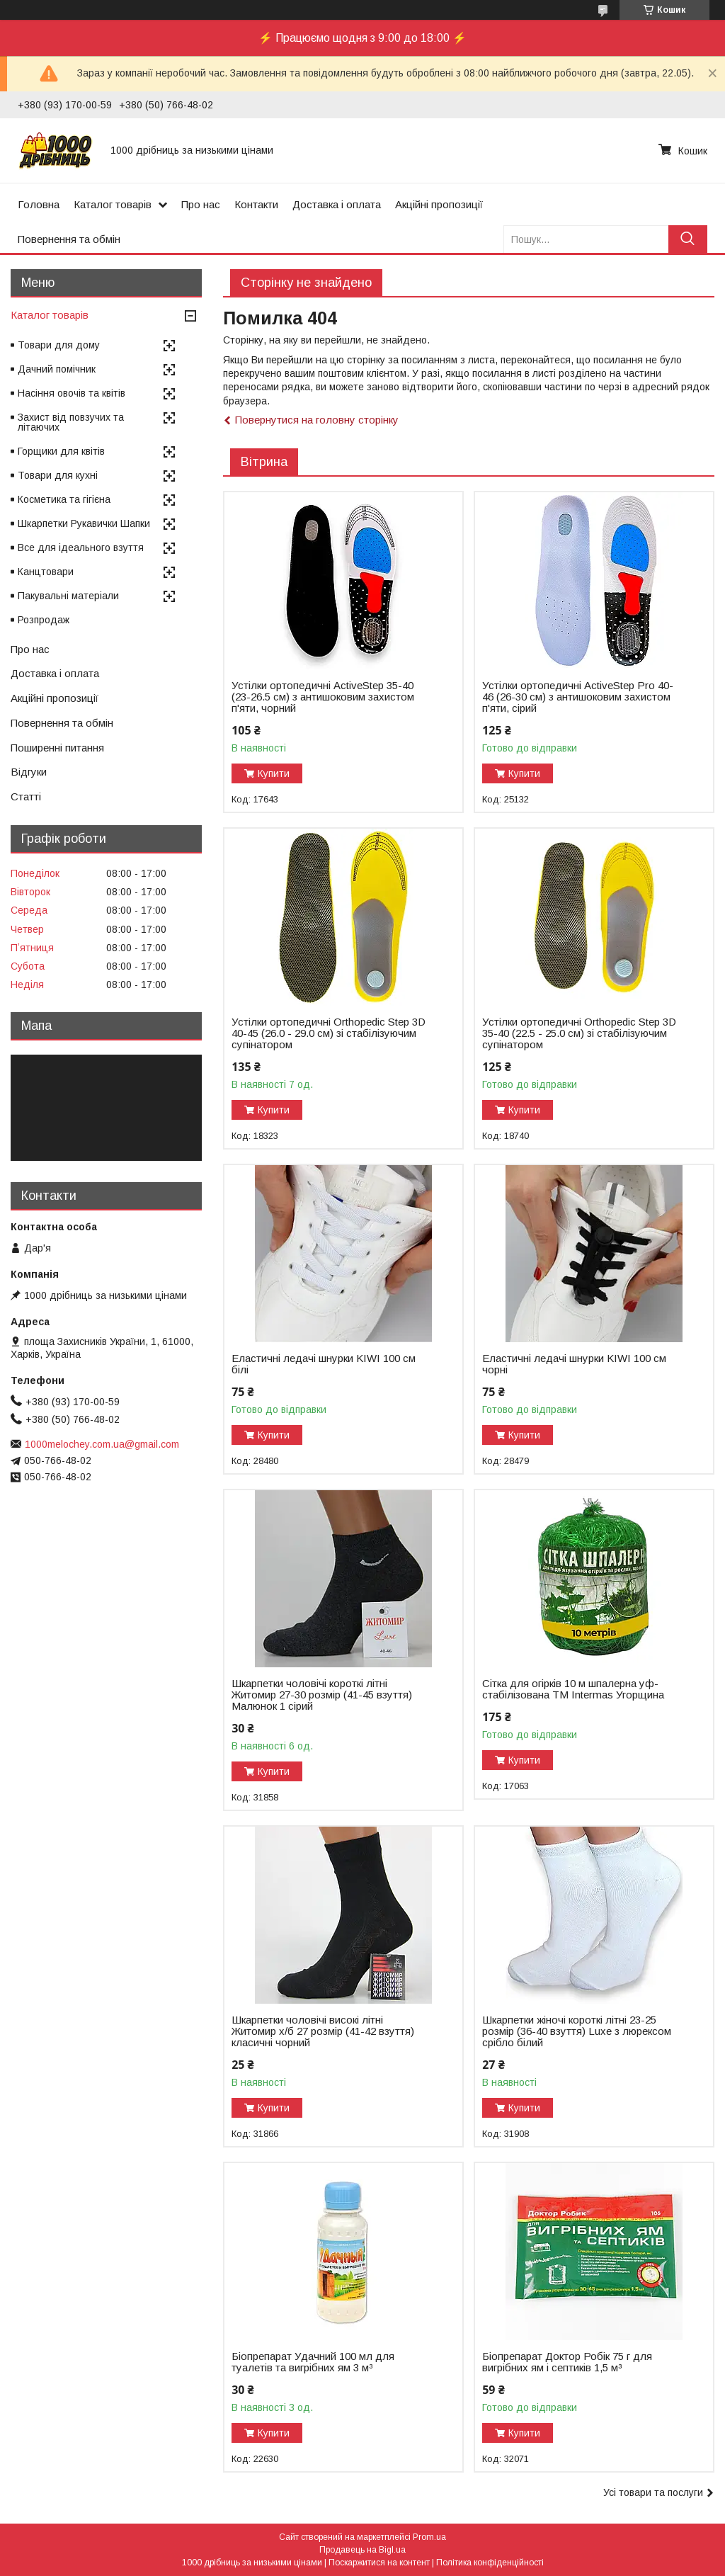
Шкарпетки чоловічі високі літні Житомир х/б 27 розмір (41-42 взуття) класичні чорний (323, 2031)
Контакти (256, 204)
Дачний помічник (57, 369)
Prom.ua (429, 2537)
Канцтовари (46, 571)
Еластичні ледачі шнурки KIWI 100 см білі (324, 1364)
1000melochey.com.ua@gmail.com (102, 1444)
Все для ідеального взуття (81, 547)
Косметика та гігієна (64, 499)
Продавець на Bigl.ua (362, 2550)
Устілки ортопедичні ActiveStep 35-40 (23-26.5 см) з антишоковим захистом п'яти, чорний (323, 697)
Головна (38, 204)
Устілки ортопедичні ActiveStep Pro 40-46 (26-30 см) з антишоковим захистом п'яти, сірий (577, 697)
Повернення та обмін (69, 239)
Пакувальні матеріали (68, 595)
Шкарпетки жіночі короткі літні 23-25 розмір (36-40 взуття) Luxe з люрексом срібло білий (576, 2031)
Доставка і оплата (336, 204)
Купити (274, 773)
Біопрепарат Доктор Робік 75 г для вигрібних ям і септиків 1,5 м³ (567, 2362)
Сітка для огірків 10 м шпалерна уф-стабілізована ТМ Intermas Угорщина (573, 1689)
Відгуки (29, 772)
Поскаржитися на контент (379, 2563)
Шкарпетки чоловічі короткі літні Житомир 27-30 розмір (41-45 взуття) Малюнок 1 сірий (322, 1695)
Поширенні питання (57, 748)
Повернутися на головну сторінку (317, 420)
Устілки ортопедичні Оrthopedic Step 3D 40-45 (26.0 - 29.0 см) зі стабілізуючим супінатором (329, 1033)
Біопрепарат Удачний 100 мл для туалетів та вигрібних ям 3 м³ (313, 2362)
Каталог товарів (113, 204)
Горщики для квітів (61, 451)
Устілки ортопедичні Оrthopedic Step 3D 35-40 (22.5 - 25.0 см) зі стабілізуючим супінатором (579, 1033)
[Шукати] (687, 239)
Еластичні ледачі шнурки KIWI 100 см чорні (574, 1364)
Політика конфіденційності (490, 2563)
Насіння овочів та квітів (71, 393)
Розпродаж (43, 619)
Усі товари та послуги (653, 2492)
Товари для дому (59, 345)
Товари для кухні (58, 475)
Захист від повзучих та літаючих (71, 422)
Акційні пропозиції (439, 204)
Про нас (200, 204)
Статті (26, 796)
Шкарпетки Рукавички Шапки (84, 523)
